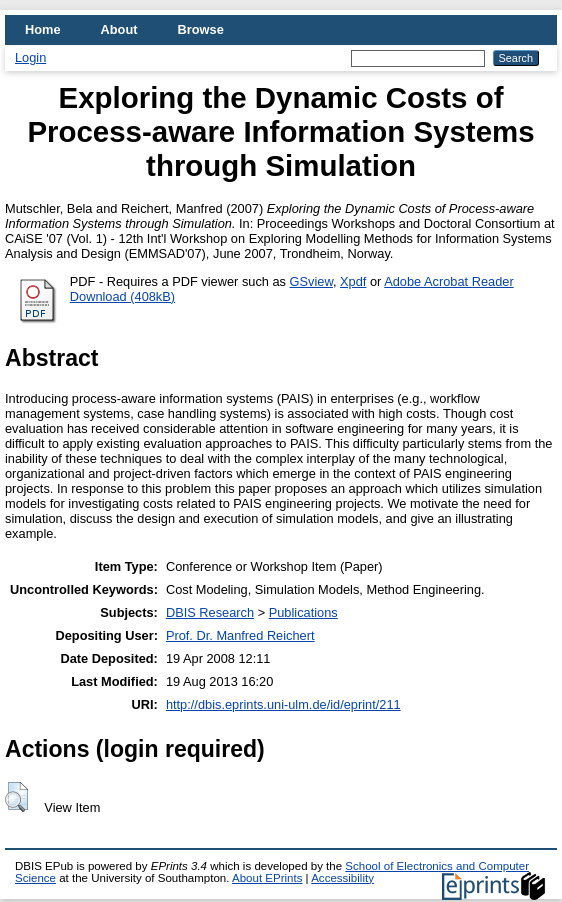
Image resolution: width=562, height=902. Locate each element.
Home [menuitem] (43, 29)
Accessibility (342, 878)
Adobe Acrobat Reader (448, 281)
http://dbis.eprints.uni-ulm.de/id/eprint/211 (283, 704)
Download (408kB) (122, 296)
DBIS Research (210, 612)
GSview (311, 281)
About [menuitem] (119, 29)
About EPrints (267, 878)
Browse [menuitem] (201, 29)
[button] (16, 797)
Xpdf (353, 281)
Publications (303, 612)
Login (30, 57)
